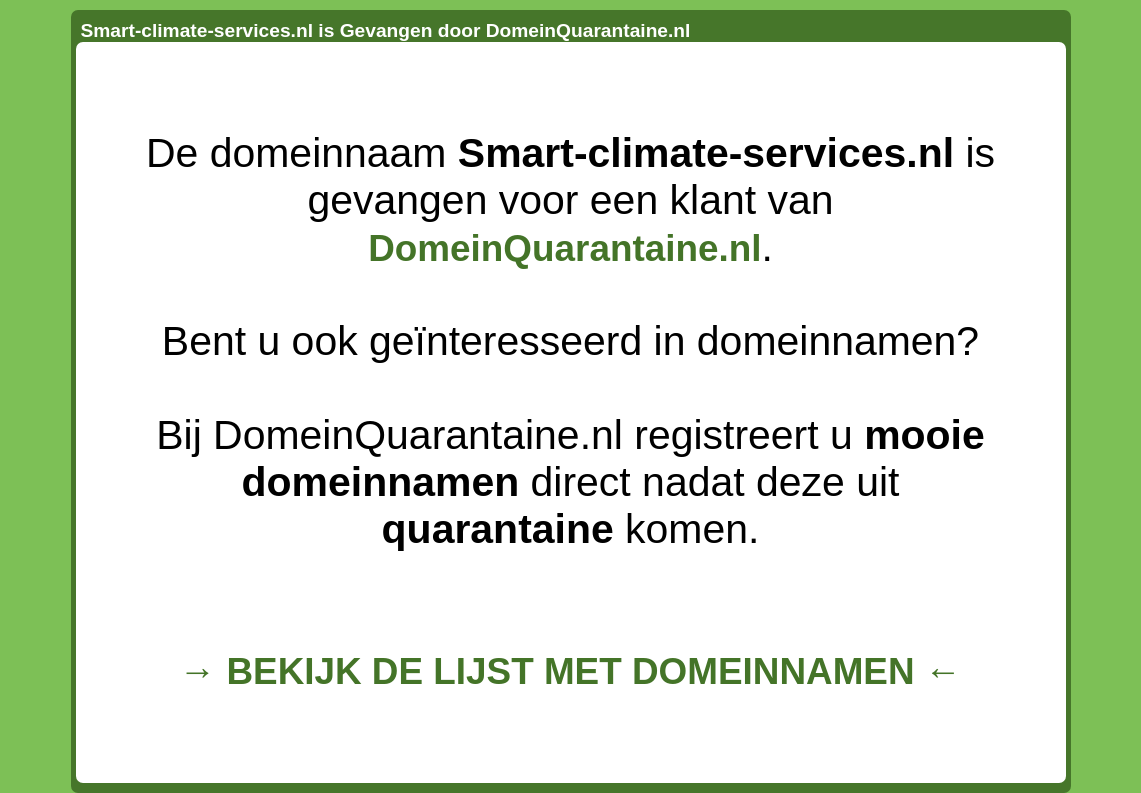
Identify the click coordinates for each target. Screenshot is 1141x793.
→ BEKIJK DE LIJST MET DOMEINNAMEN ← (570, 671)
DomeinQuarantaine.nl (564, 248)
